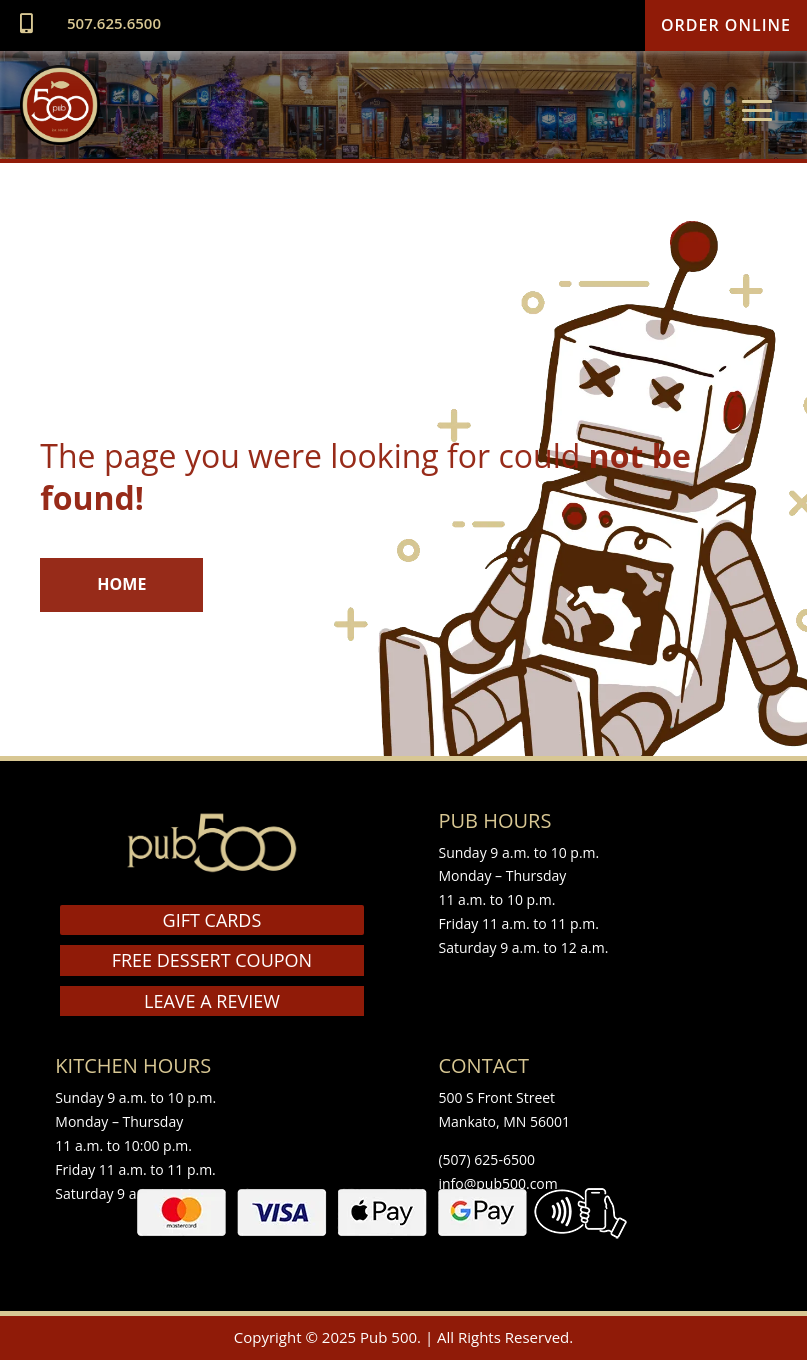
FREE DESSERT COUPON (212, 960)
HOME (121, 584)
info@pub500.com (497, 1183)
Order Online (726, 25)
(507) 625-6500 (486, 1159)
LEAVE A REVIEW (212, 1001)
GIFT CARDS (212, 920)
